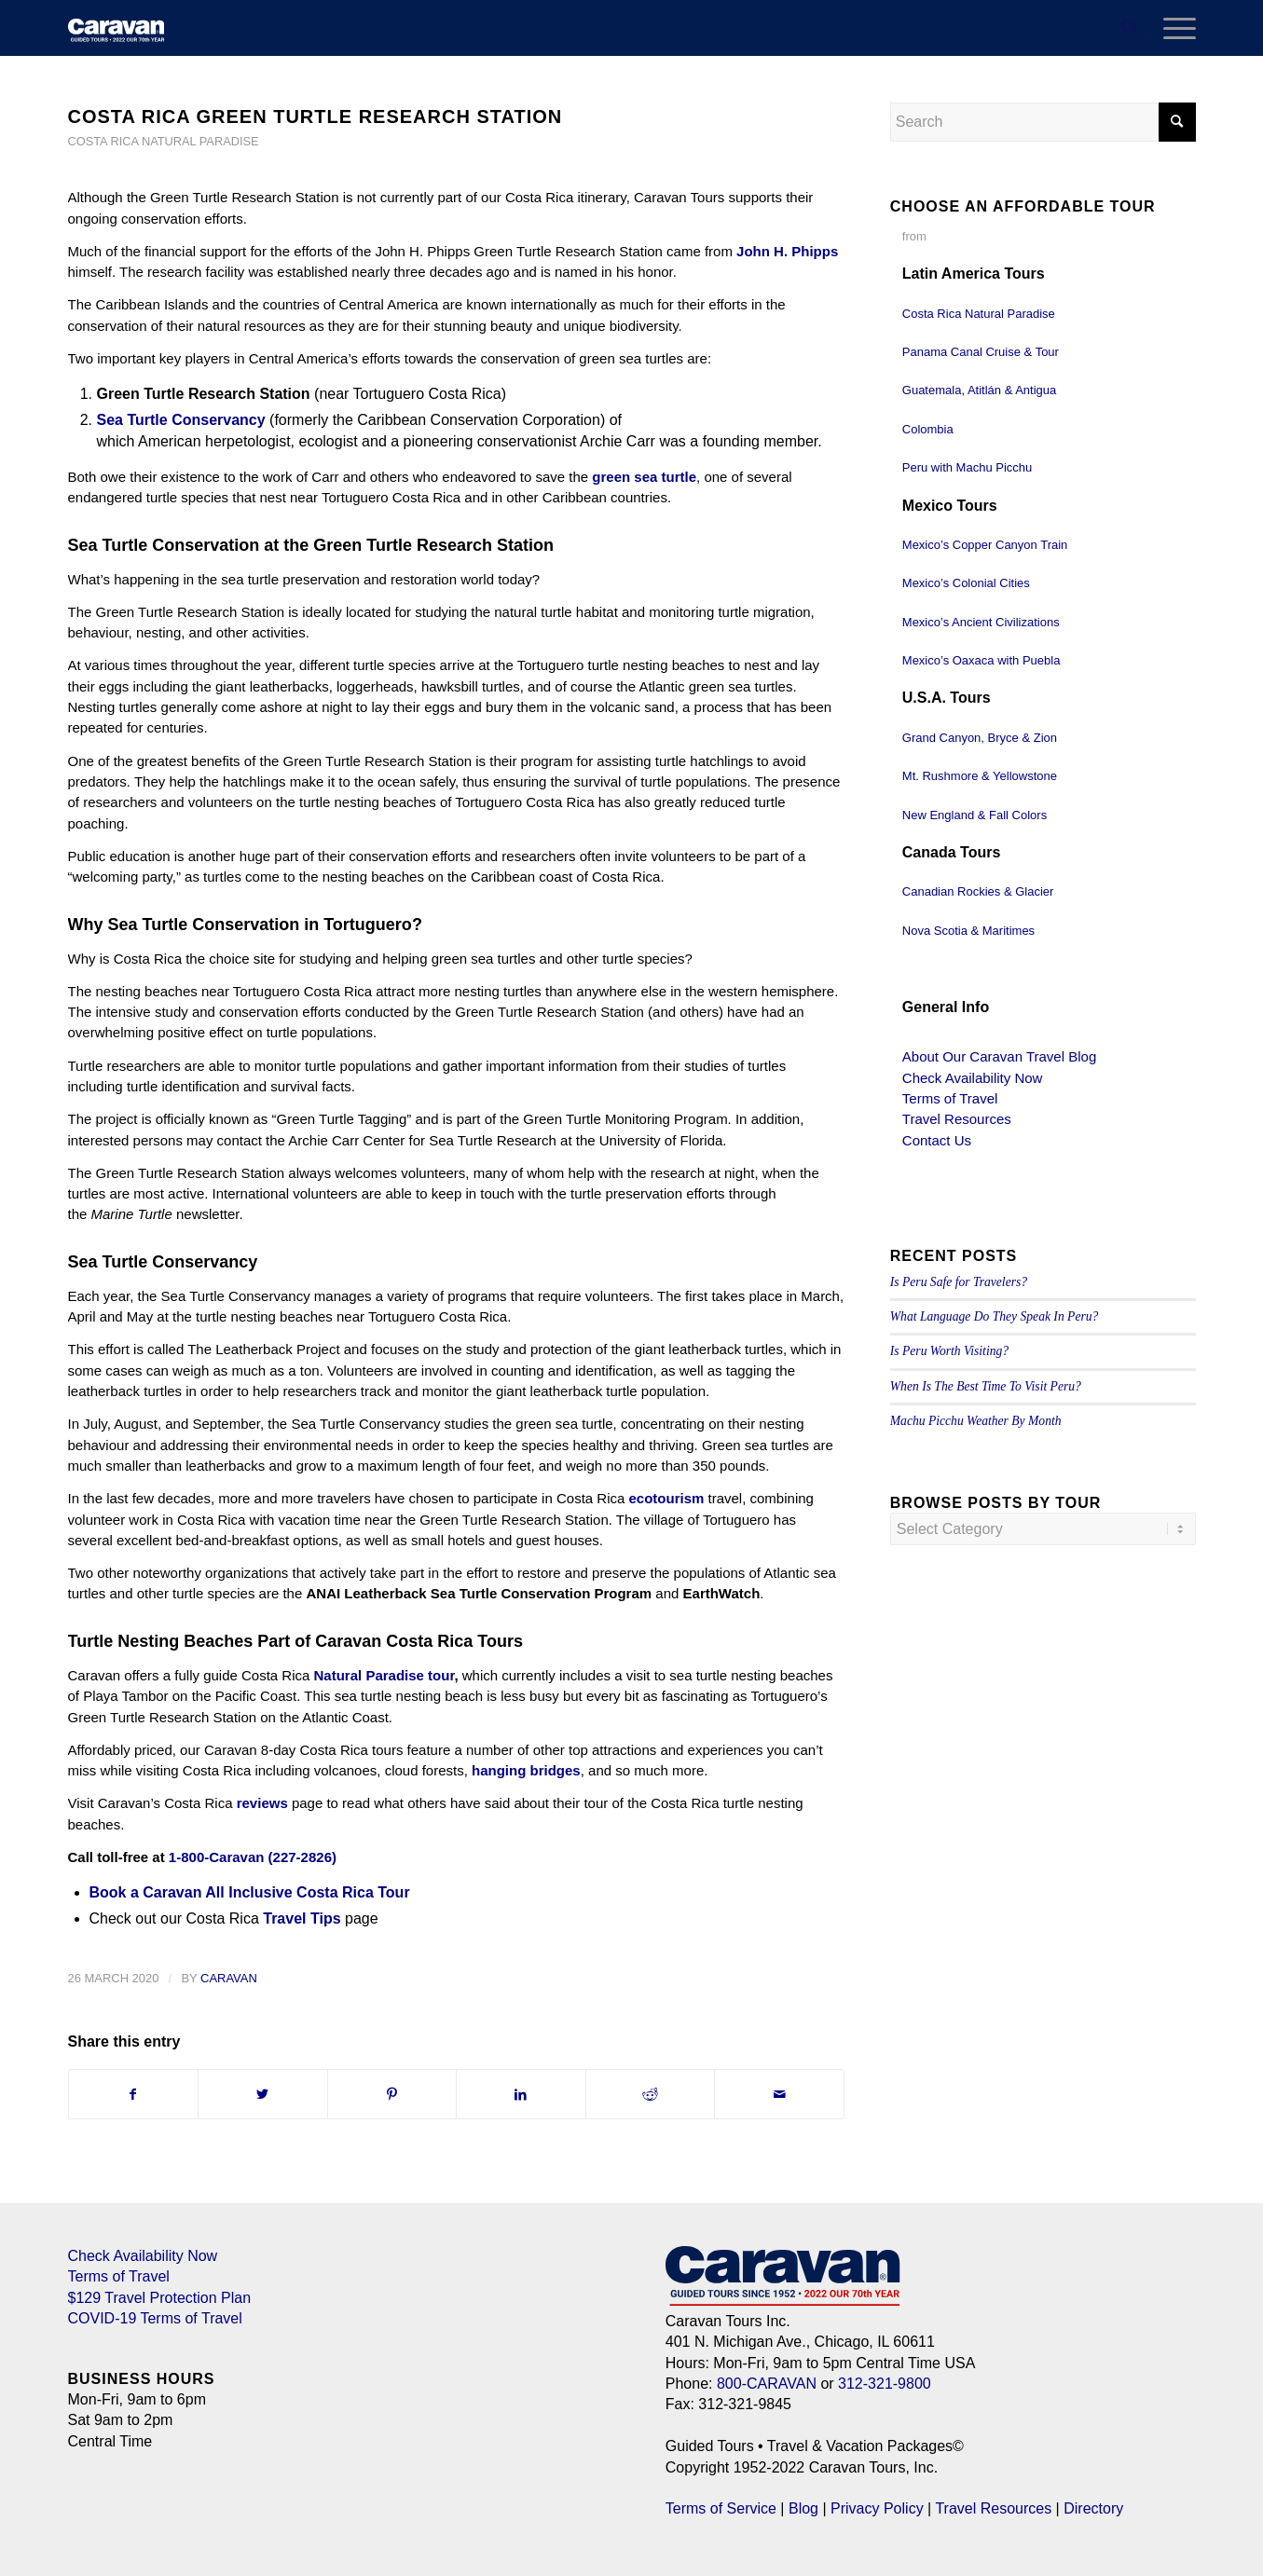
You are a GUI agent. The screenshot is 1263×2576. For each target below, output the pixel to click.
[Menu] (1173, 28)
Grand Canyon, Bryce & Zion (979, 738)
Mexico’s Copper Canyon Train (985, 545)
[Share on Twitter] (263, 2094)
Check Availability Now (972, 1078)
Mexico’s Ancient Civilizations (981, 622)
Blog (803, 2508)
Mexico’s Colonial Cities (966, 583)
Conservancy (219, 420)
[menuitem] (1130, 28)
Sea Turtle (134, 420)
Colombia (928, 429)
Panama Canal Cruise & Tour (980, 352)
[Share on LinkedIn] (521, 2094)
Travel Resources (956, 1119)
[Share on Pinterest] (392, 2094)
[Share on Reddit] (650, 2094)
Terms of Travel (950, 1098)
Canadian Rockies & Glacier (978, 891)
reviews (262, 1803)
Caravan (228, 1978)
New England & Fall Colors (974, 815)
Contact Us (936, 1140)
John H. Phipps (787, 251)
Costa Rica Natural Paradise (163, 141)
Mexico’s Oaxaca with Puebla (981, 660)
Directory (1093, 2508)
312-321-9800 (884, 2383)
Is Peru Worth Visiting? (949, 1351)
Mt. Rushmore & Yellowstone (979, 776)
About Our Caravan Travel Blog (999, 1056)
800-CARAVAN (767, 2383)
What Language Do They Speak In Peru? (994, 1316)
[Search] (1130, 28)
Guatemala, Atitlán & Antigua (979, 390)
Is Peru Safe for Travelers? (958, 1282)
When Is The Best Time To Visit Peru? (985, 1386)
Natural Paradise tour (384, 1675)
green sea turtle (644, 477)
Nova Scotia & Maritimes (968, 931)
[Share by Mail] (779, 2094)
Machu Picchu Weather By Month (976, 1421)
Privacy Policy (877, 2508)
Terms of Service (721, 2508)
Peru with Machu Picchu (967, 467)
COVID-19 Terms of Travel (155, 2318)
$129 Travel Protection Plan (160, 2298)
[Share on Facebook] (134, 2094)
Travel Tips (301, 1918)
